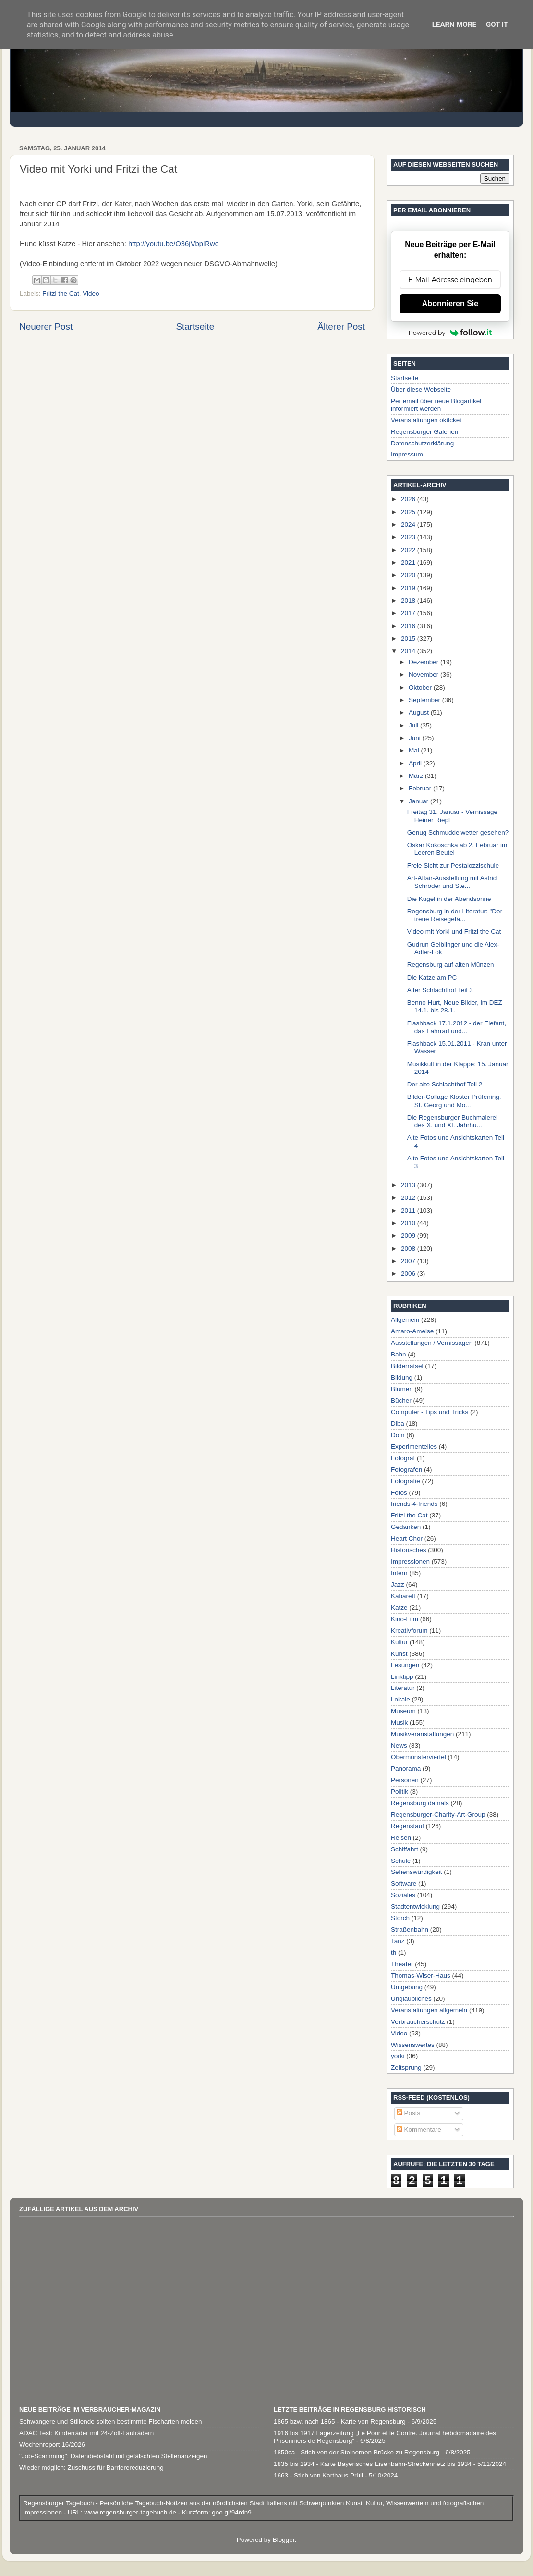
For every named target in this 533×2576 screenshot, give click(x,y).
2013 (409, 1185)
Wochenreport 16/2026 (52, 2444)
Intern (399, 1573)
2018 (409, 600)
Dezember (424, 662)
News (399, 1745)
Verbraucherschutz (418, 2021)
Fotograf (403, 1458)
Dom (398, 1435)
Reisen (401, 1837)
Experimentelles (414, 1446)
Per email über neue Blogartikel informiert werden (436, 404)
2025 (409, 512)
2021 (409, 562)
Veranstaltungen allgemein (429, 2010)
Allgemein (405, 1319)
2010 (409, 1223)
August (420, 712)
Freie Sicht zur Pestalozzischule (453, 865)
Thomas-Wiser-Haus (420, 1975)
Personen (405, 1780)
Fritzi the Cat (60, 293)
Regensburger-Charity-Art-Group (438, 1814)
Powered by (450, 332)
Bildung (401, 1377)
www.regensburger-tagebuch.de (131, 2512)
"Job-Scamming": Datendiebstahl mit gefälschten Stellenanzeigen (113, 2456)
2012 (409, 1197)
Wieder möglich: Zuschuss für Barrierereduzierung (91, 2467)
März (417, 775)
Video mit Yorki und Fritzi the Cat (454, 931)
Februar (421, 788)
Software (403, 1883)
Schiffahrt (404, 1849)
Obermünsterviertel (418, 1757)
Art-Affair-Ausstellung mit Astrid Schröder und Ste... (452, 882)
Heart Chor (407, 1538)
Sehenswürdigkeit (416, 1871)
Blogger (284, 2539)
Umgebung (407, 1987)
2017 (409, 612)
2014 (409, 650)
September (425, 699)
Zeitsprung (406, 2067)
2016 (409, 625)
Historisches (408, 1549)
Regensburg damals (420, 1803)
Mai (415, 750)
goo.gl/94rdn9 (230, 2512)
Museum (403, 1710)
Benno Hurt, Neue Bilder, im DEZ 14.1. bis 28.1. (454, 1006)
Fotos (399, 1492)
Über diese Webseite (421, 389)
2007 (409, 1261)
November (424, 674)
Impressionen (410, 1561)
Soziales (403, 1894)
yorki (398, 2055)
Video (91, 293)
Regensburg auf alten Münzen (450, 964)
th (393, 1952)
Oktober (421, 687)
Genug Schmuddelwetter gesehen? (458, 832)
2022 (409, 550)
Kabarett (403, 1596)
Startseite (195, 326)
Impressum (407, 454)
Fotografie (405, 1481)
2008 (409, 1248)
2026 (409, 499)
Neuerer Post (46, 326)
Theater (402, 1964)
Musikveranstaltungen (422, 1734)
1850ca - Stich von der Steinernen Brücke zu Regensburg (356, 2452)
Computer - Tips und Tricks (429, 1412)
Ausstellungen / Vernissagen (431, 1342)
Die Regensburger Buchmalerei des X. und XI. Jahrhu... (452, 1121)
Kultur (399, 1642)
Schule (401, 1860)
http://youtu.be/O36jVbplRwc (173, 243)
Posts (409, 2113)
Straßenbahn (409, 1929)
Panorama (406, 1768)
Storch (400, 1918)
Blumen (402, 1389)
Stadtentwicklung (415, 1906)
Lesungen (405, 1665)
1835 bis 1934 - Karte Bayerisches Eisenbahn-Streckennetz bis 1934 (373, 2463)
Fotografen (406, 1469)
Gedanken (406, 1526)
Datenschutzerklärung (422, 443)
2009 (409, 1235)
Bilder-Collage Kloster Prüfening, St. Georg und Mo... (454, 1100)
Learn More (454, 24)
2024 (409, 524)
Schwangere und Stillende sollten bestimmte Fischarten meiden (110, 2421)
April (416, 763)
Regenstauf (407, 1826)
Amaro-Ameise (412, 1331)
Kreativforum (409, 1630)
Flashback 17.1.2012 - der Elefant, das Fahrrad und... (456, 1027)
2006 (409, 1273)
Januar (419, 801)
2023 (409, 537)
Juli (414, 725)
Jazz (397, 1584)
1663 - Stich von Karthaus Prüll (318, 2475)
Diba (397, 1423)
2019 (409, 588)
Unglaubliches (411, 1998)
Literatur (403, 1687)
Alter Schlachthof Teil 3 (440, 990)
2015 (409, 638)
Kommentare (419, 2129)
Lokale (400, 1699)
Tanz (398, 1941)
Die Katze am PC (432, 977)
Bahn (398, 1354)
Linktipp (402, 1676)
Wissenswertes (413, 2044)
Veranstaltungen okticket (426, 420)
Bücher (401, 1400)
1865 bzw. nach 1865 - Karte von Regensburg (340, 2421)
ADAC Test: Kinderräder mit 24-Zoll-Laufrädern (86, 2433)
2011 (409, 1210)
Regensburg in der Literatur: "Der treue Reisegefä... (454, 915)
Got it (497, 24)
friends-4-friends (414, 1503)
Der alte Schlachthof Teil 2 (445, 1084)
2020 (409, 575)
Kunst (399, 1653)
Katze (399, 1607)
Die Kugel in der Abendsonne (449, 898)
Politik (399, 1791)
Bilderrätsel (407, 1365)
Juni (416, 737)
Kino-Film (404, 1619)
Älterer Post (341, 326)
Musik (399, 1722)
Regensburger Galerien (424, 431)
